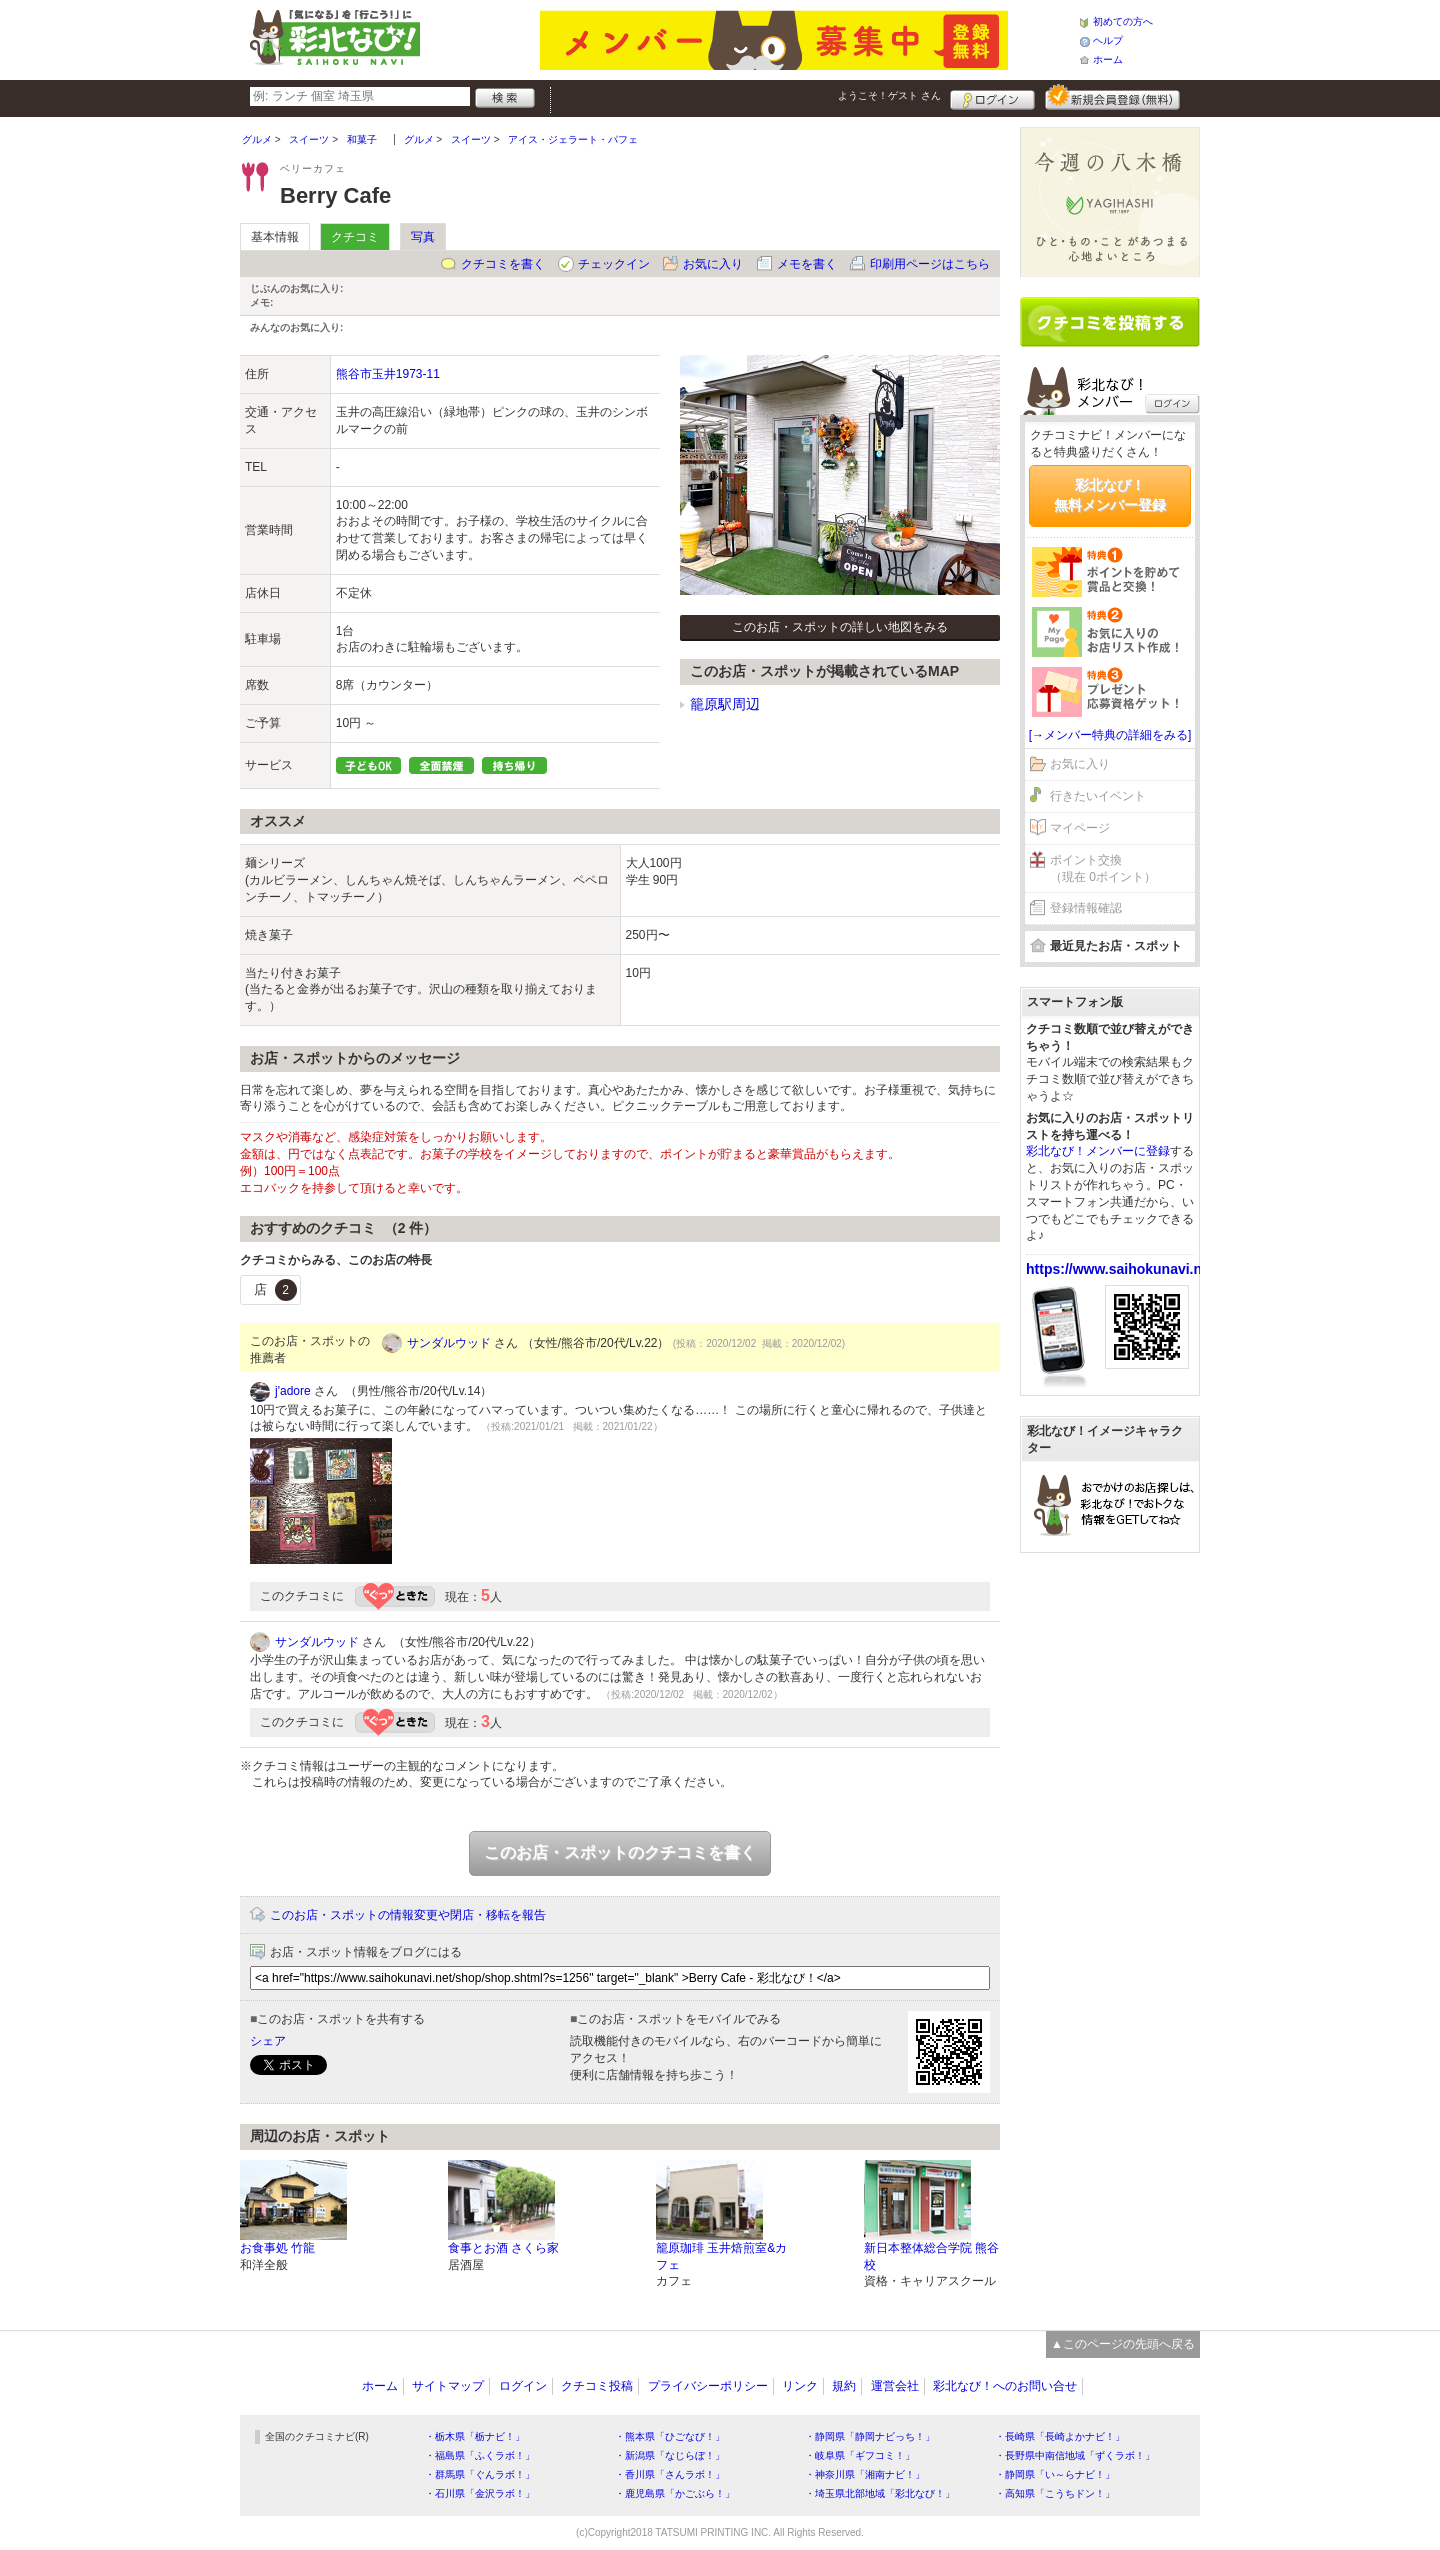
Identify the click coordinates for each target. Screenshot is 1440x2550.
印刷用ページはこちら (930, 264)
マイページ (1080, 828)
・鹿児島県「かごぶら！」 (675, 2493)
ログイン (992, 97)
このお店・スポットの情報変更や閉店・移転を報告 (408, 1915)
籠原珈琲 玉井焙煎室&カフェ (721, 2256)
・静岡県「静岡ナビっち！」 (870, 2436)
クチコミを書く (503, 264)
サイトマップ (448, 2386)
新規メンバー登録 (1112, 97)
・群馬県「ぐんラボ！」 (480, 2474)
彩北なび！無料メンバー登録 (1110, 495)
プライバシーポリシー (708, 2386)
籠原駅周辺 (725, 704)
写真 (423, 237)
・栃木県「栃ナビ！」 (475, 2436)
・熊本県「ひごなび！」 (670, 2436)
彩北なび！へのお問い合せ (1005, 2386)
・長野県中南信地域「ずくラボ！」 (1075, 2455)
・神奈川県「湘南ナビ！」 (865, 2474)
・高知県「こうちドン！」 (1055, 2493)
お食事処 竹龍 (277, 2248)
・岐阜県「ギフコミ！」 (860, 2455)
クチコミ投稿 (597, 2386)
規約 (844, 2386)
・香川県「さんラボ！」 (670, 2474)
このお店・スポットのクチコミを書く (620, 1852)
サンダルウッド (449, 1343)
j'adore (293, 1391)
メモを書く (807, 264)
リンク (800, 2386)
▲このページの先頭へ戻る (1123, 2344)
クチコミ (355, 237)
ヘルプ (1108, 40)
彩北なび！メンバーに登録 (1098, 1151)
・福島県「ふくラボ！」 (480, 2455)
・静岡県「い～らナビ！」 (1055, 2474)
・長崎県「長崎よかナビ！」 (1060, 2436)
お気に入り (713, 264)
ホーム (1108, 59)
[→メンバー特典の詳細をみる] (1110, 735)
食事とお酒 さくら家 (503, 2248)
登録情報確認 (1086, 908)
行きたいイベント (1098, 796)
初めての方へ (1123, 21)
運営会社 (895, 2386)
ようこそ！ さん (889, 95)
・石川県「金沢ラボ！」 (480, 2493)
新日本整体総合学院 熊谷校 (931, 2256)
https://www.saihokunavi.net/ (1122, 1269)
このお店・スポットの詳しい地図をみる (840, 627)
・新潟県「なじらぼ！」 (670, 2455)
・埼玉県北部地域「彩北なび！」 (880, 2493)
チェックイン (614, 264)
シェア (268, 2041)
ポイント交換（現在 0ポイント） (1103, 868)
